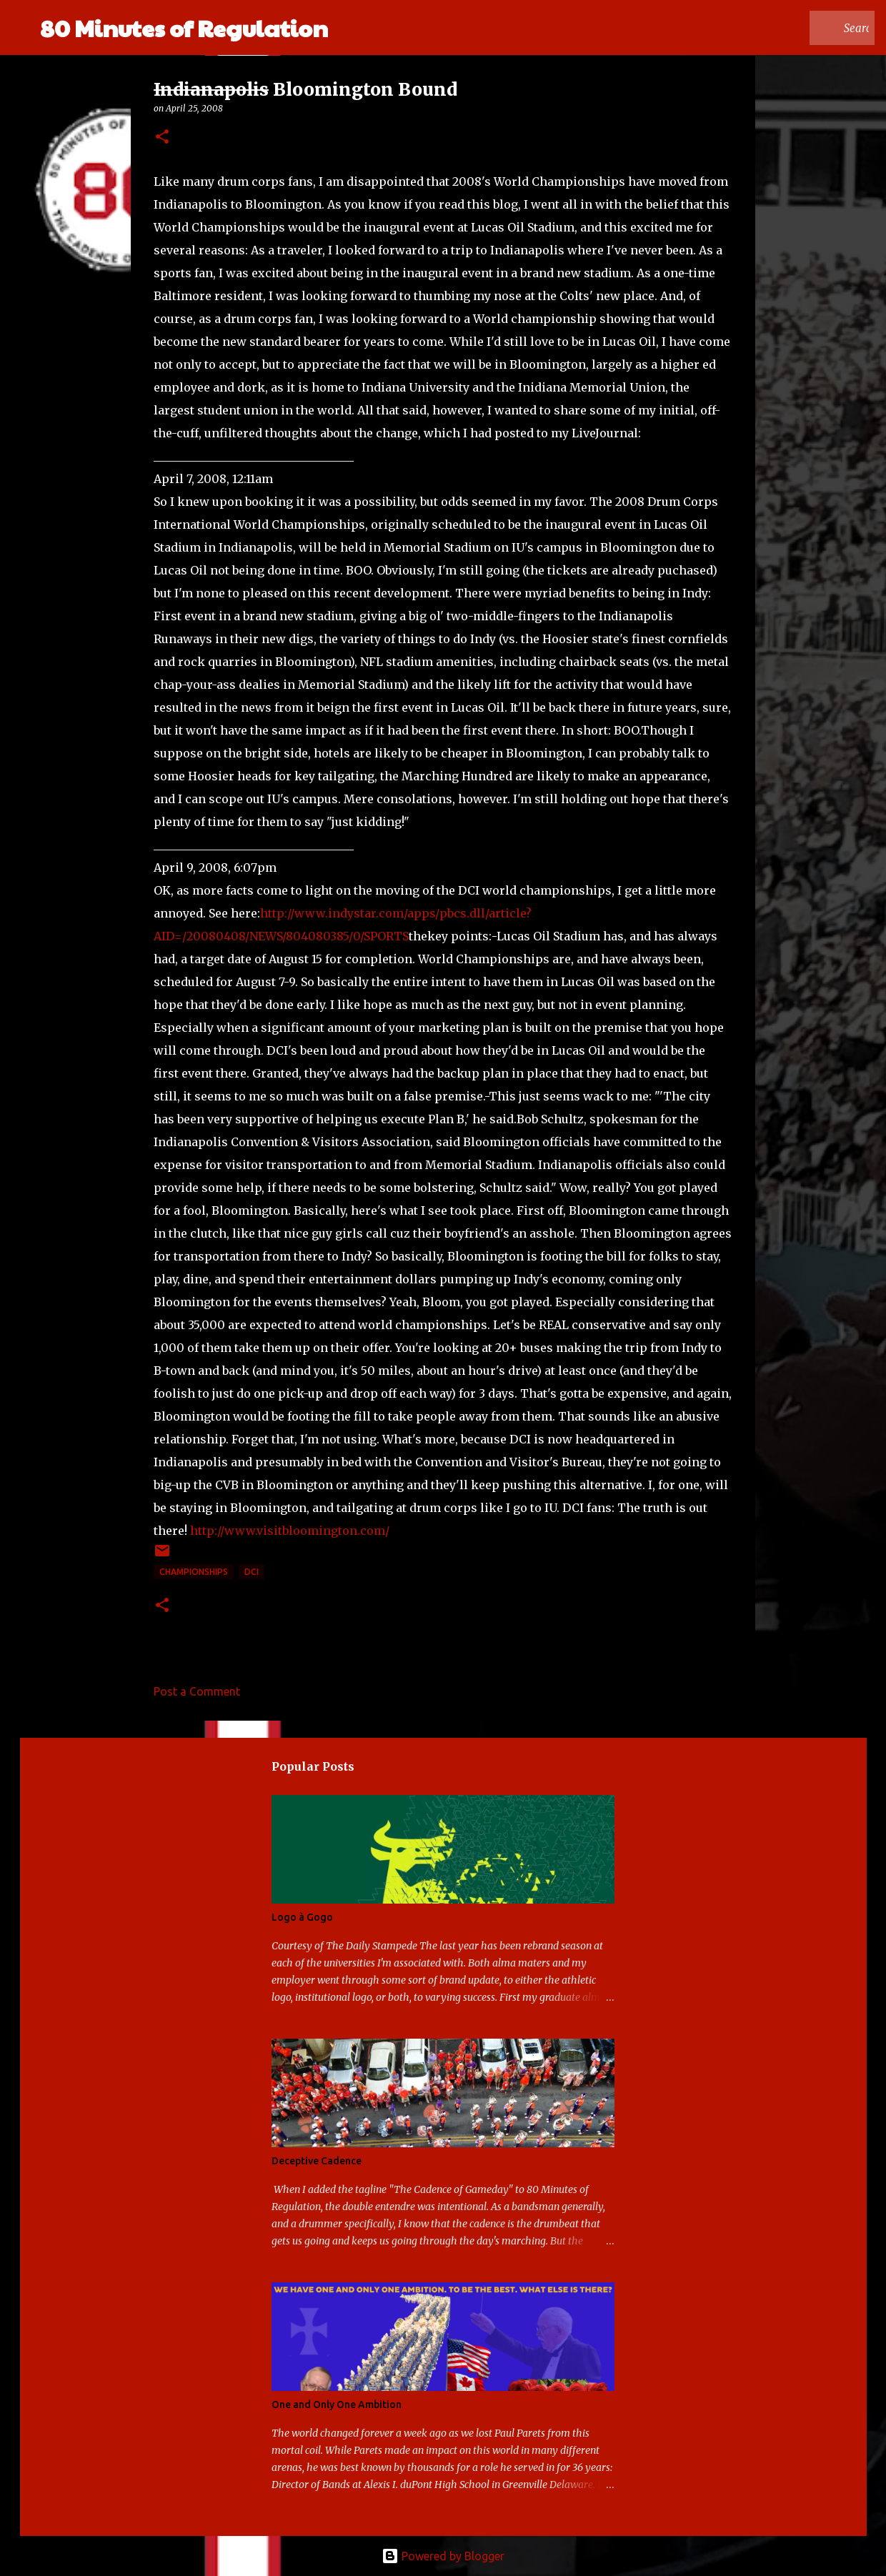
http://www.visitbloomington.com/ (289, 1530)
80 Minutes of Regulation (184, 27)
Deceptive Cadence (317, 2161)
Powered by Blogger (443, 2556)
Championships (193, 1571)
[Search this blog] (800, 28)
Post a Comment (197, 1691)
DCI (251, 1571)
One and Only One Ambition (337, 2404)
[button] (162, 137)
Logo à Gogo (302, 1917)
